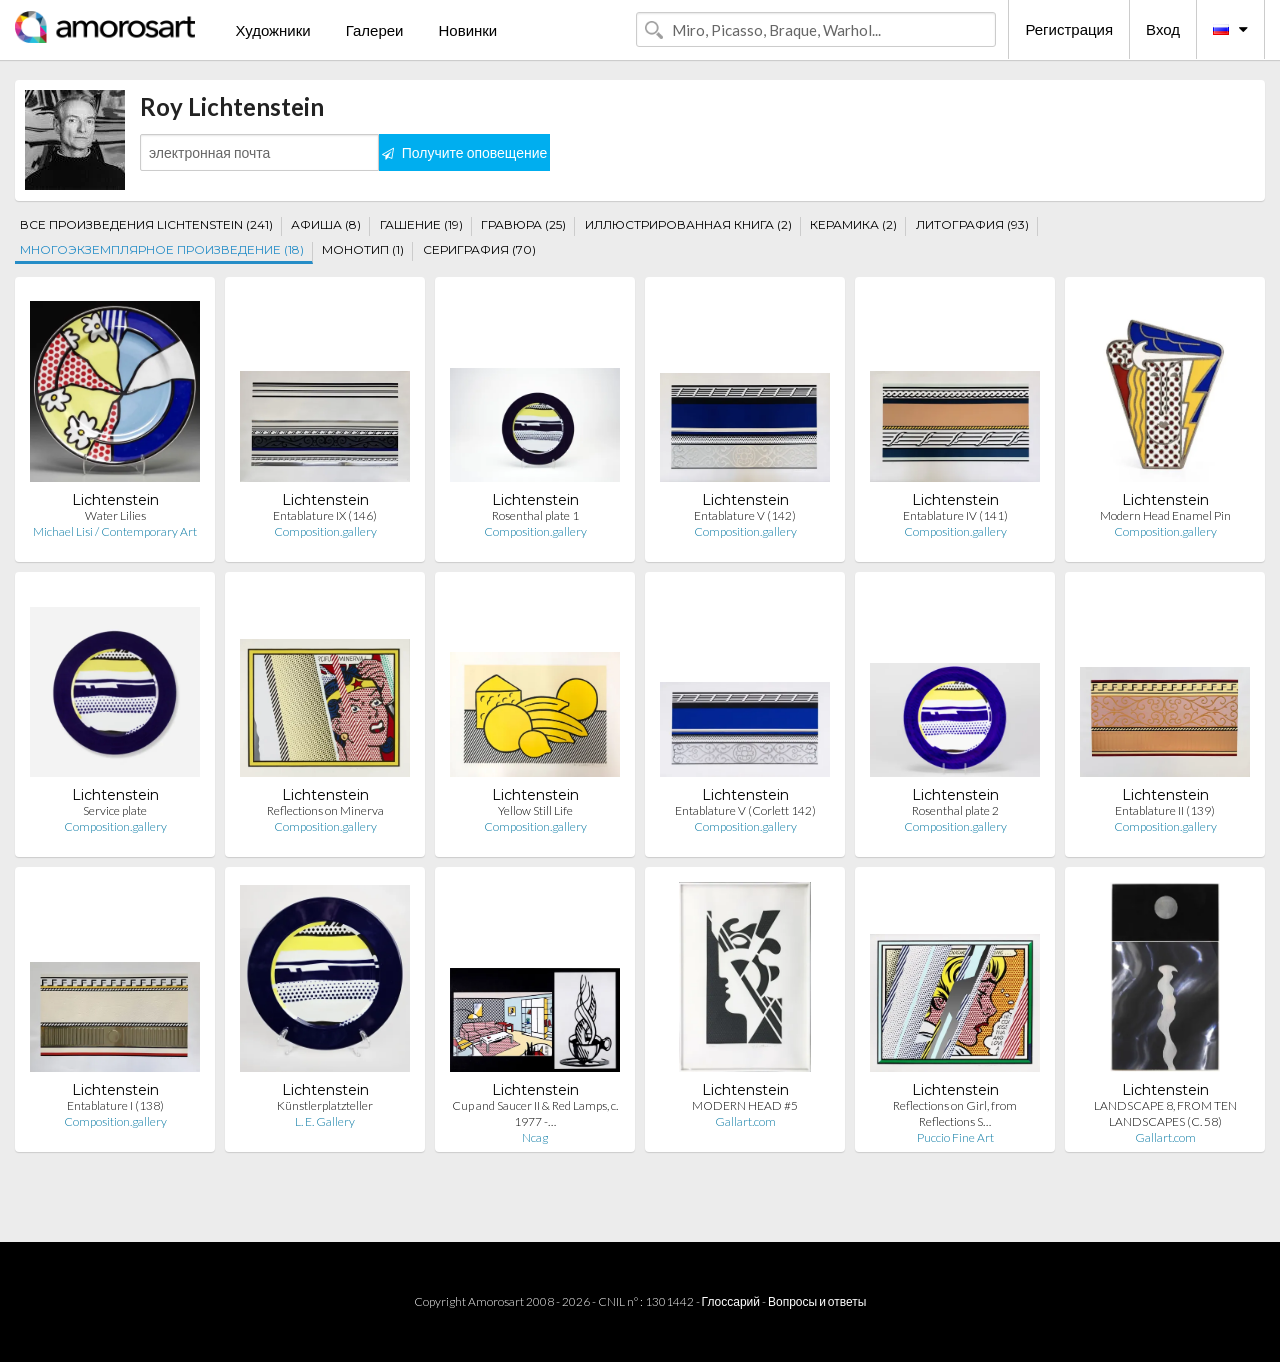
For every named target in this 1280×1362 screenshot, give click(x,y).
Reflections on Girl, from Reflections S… (955, 1113)
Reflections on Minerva (325, 810)
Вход (1163, 29)
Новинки (467, 30)
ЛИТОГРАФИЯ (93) (972, 224)
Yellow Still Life (535, 810)
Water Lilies (115, 515)
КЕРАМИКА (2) (853, 224)
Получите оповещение (465, 152)
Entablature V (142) (745, 515)
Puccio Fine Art (955, 1137)
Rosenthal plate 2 (955, 810)
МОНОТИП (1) (363, 249)
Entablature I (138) (115, 1105)
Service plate (115, 810)
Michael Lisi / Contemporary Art (115, 531)
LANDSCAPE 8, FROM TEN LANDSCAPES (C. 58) (1165, 1113)
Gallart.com (745, 1121)
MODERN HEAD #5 (745, 1105)
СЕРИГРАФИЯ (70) (479, 249)
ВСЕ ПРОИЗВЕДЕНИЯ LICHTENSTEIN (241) (146, 224)
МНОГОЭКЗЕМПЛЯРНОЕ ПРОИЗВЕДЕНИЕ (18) (162, 249)
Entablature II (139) (1165, 810)
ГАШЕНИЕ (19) (421, 224)
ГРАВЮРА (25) (523, 224)
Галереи (375, 30)
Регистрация (1069, 29)
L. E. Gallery (325, 1121)
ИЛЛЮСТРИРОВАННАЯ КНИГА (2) (688, 224)
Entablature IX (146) (325, 515)
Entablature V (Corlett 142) (745, 810)
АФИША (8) (326, 224)
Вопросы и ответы (817, 1301)
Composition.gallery (325, 531)
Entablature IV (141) (955, 515)
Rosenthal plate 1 (535, 515)
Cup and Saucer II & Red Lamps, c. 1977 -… (535, 1113)
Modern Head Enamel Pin (1165, 515)
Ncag (535, 1137)
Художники (272, 30)
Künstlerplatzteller (325, 1105)
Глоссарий (731, 1301)
